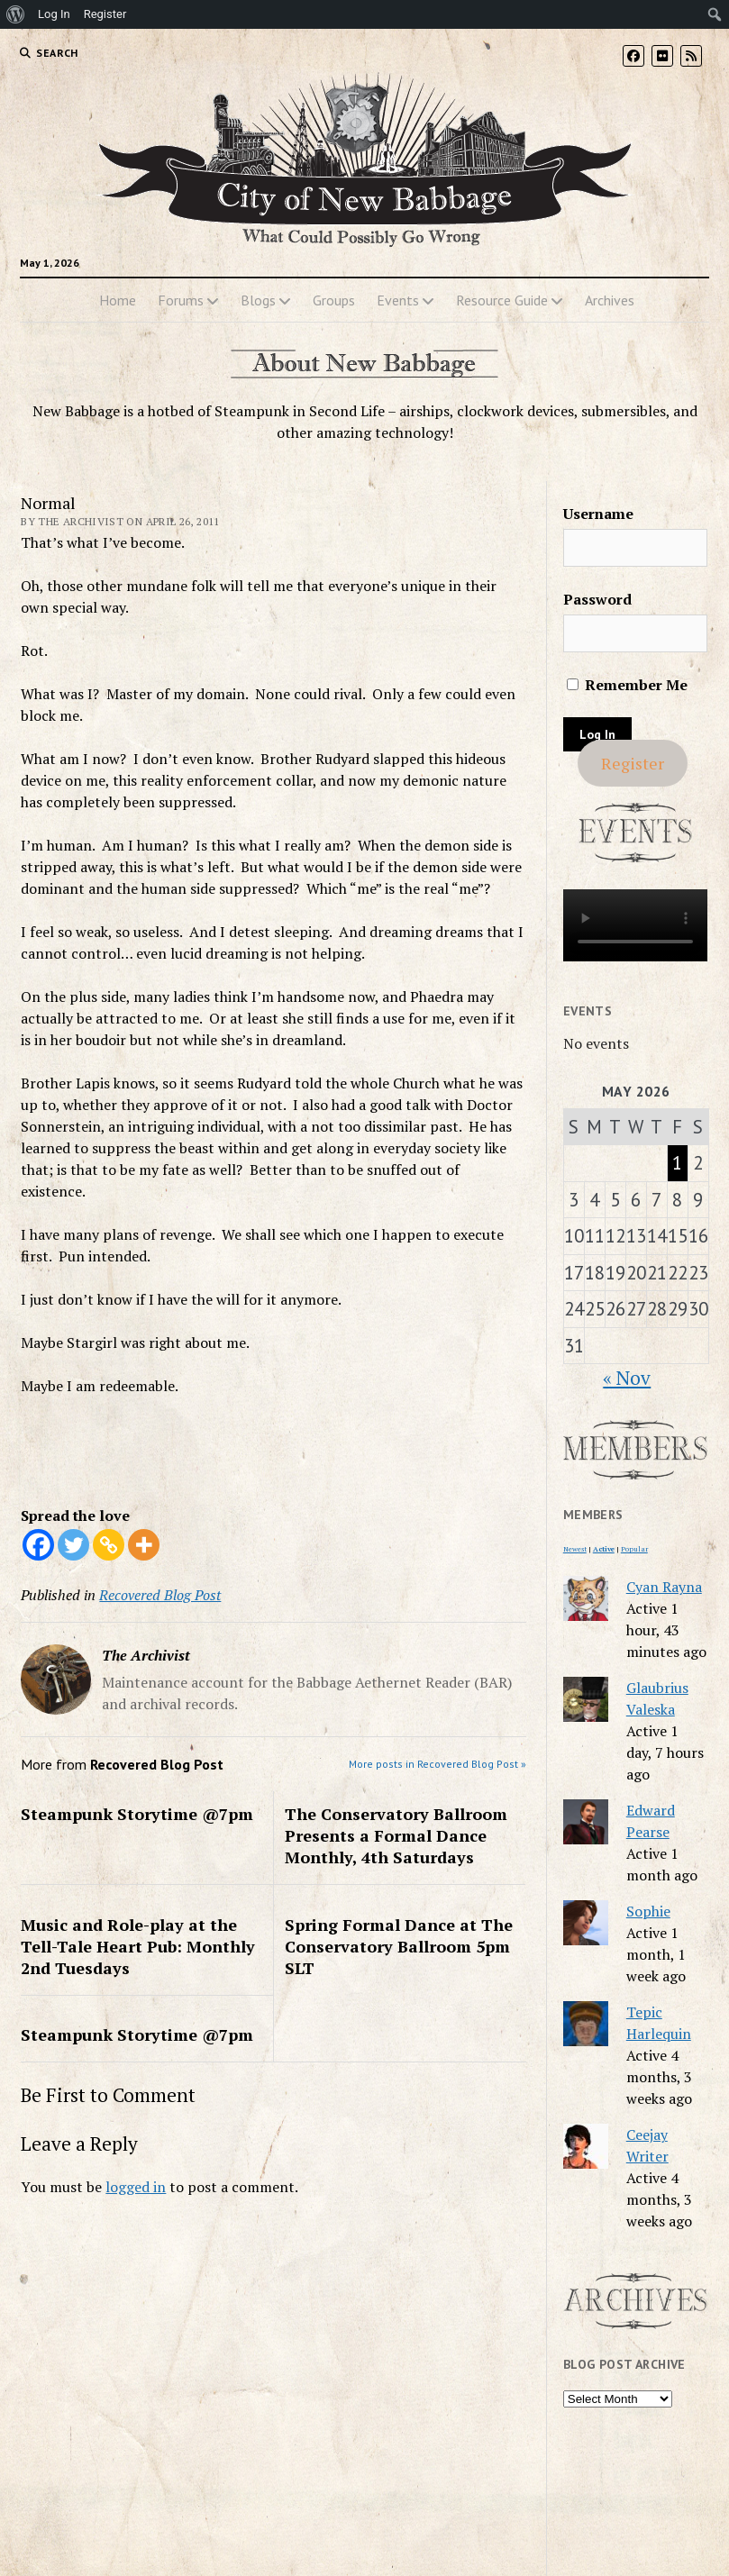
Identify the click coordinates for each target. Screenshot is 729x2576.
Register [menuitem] (105, 14)
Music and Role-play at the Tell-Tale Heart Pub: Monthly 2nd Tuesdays (138, 1946)
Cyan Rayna (664, 1587)
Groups (334, 300)
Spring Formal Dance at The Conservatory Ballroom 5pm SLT (399, 1946)
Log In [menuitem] (54, 14)
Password (597, 599)
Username (598, 513)
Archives (609, 300)
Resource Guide (502, 300)
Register (632, 763)
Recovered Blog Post (160, 1595)
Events (398, 300)
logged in (135, 2187)
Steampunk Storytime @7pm (137, 1814)
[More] (143, 1545)
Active (604, 1548)
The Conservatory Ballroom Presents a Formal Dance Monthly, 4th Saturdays (396, 1835)
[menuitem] (16, 14)
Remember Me (627, 685)
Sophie (648, 1911)
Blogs (258, 300)
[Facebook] (38, 1545)
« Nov (627, 1377)
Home (117, 300)
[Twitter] (73, 1545)
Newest (575, 1548)
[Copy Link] (108, 1545)
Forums (181, 300)
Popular (634, 1548)
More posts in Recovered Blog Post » (437, 1763)
